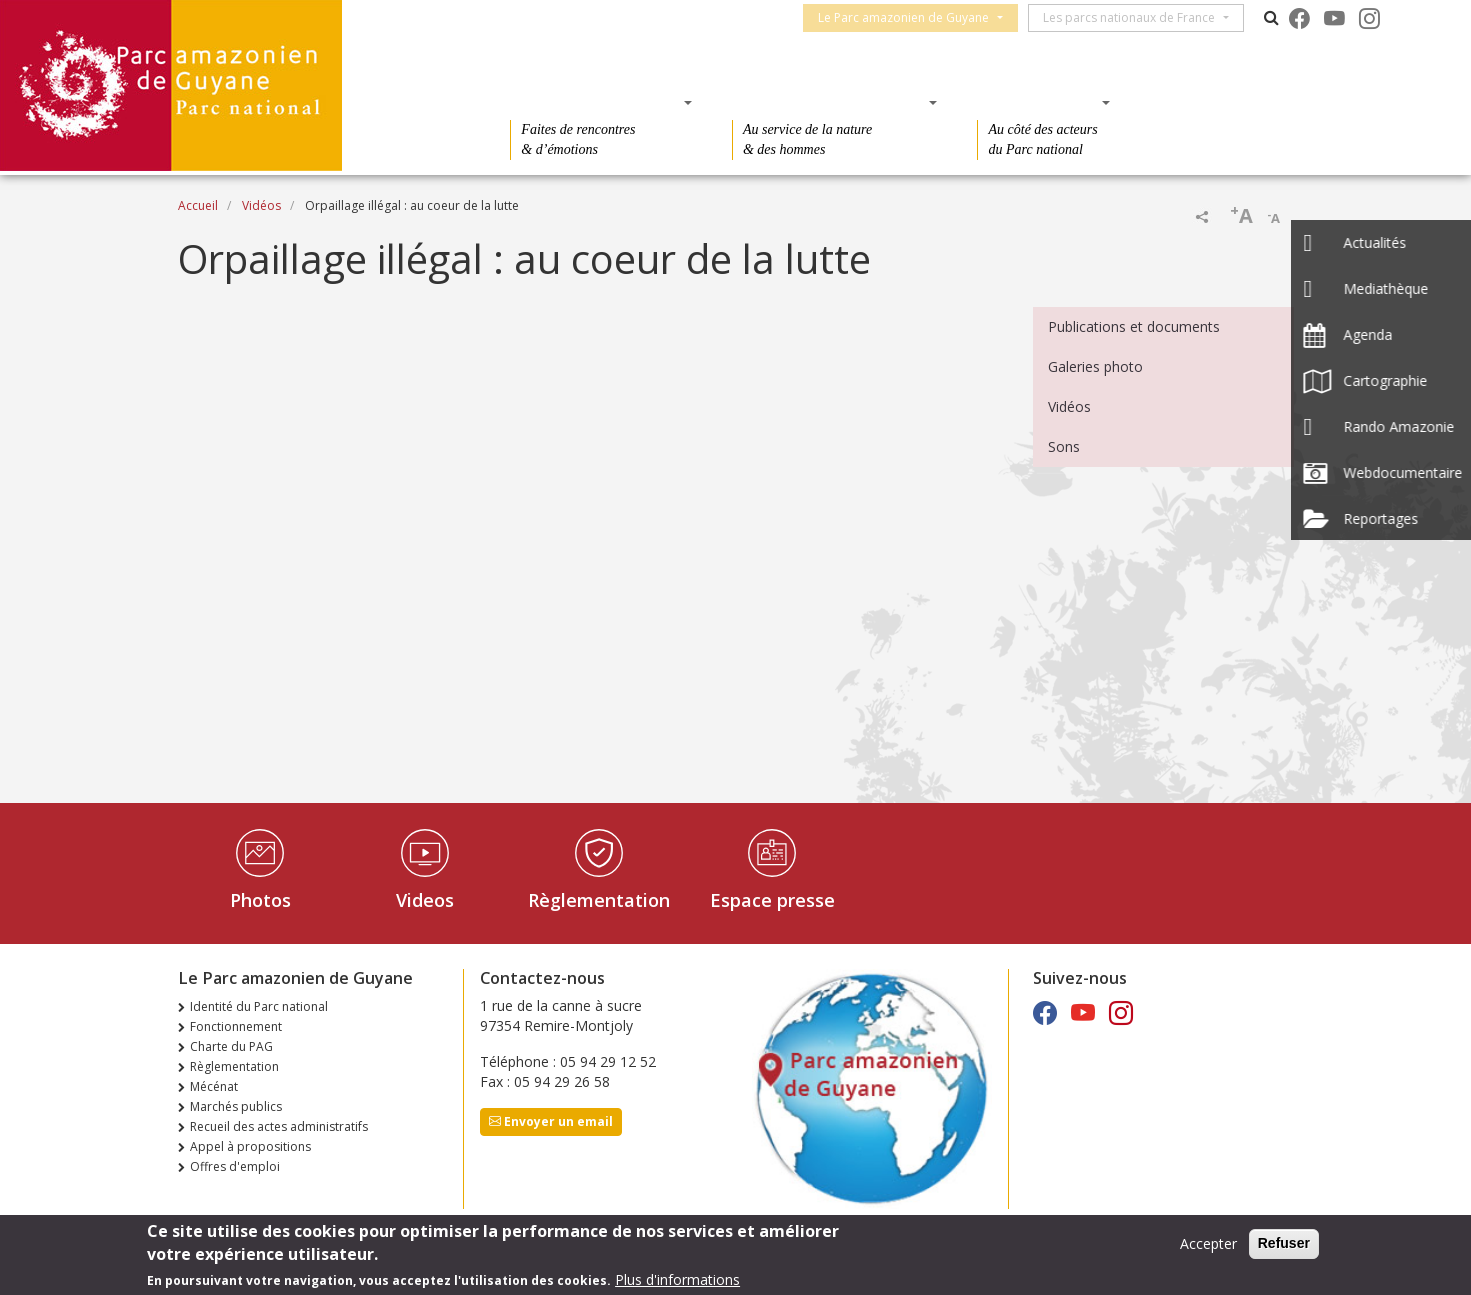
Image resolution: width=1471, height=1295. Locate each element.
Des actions (1037, 102)
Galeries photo (1095, 366)
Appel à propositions (250, 1146)
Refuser (1284, 1243)
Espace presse (772, 900)
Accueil (198, 205)
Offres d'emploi (235, 1166)
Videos (425, 900)
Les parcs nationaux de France (1138, 17)
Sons (1064, 446)
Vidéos (261, 205)
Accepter (1208, 1243)
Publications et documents (1134, 326)
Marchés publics (236, 1106)
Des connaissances (828, 102)
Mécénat (214, 1086)
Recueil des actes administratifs (279, 1126)
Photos (260, 900)
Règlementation (599, 900)
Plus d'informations (677, 1279)
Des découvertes (594, 102)
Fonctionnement (236, 1026)
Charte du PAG (231, 1046)
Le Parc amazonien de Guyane (912, 17)
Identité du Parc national (259, 1006)
